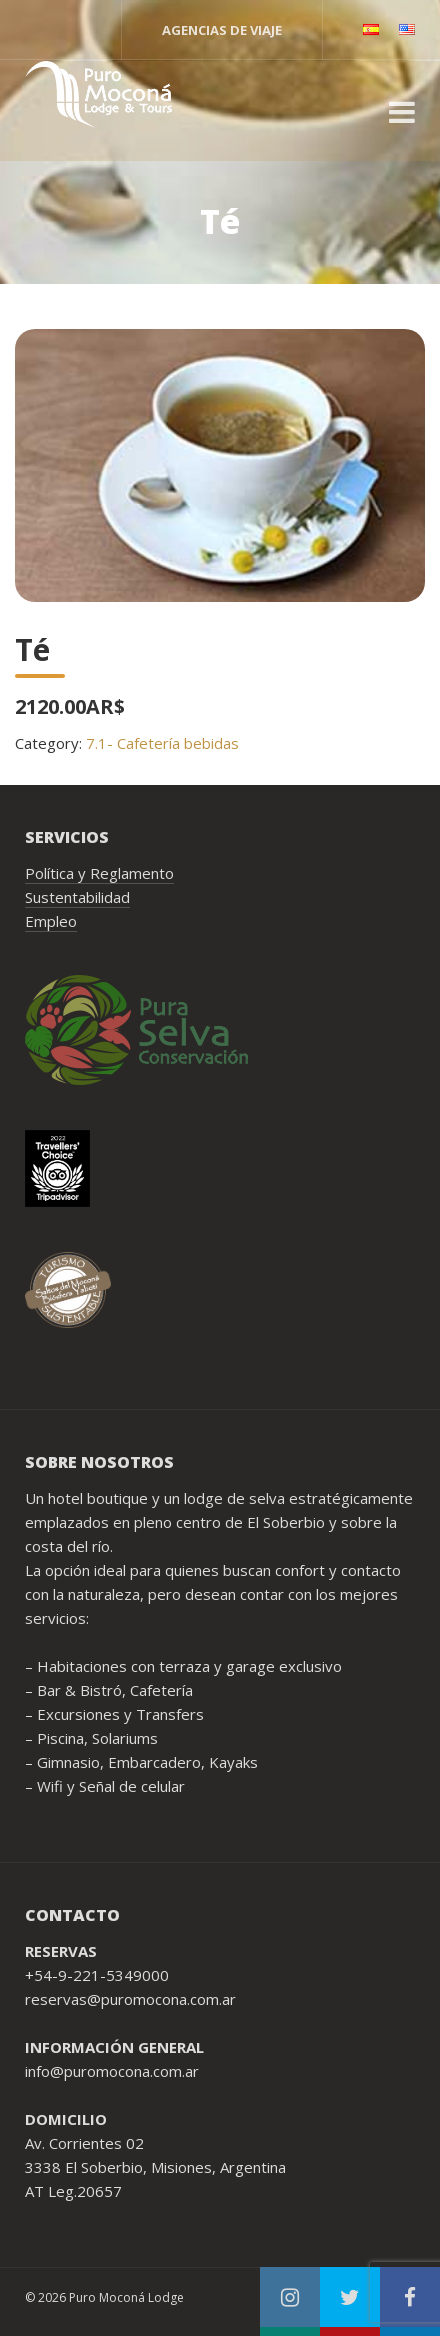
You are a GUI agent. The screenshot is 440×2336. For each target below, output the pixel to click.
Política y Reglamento (99, 873)
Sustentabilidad (77, 897)
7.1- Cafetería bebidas (162, 743)
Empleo (51, 921)
